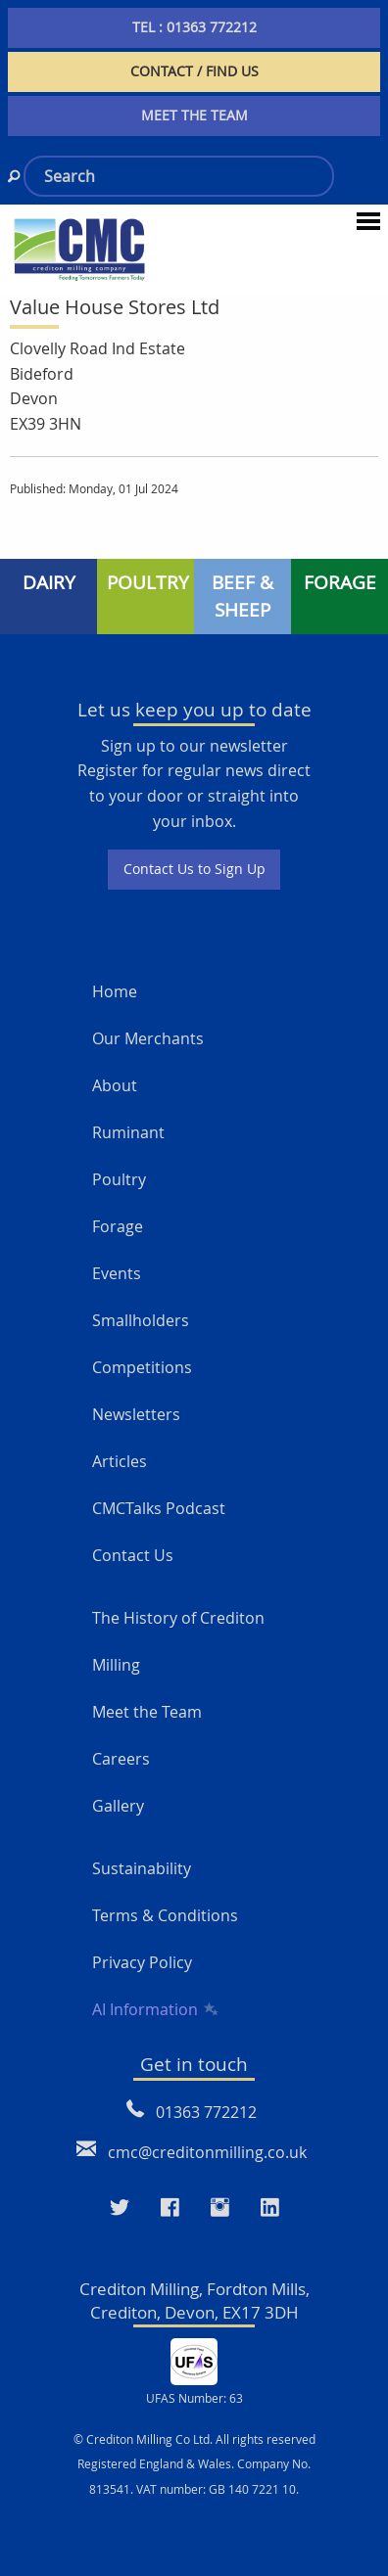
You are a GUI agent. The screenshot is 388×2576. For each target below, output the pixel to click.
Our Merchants (148, 1038)
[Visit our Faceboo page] (170, 2207)
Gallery (118, 1806)
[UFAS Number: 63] (194, 2360)
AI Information (154, 2009)
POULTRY (148, 582)
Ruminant (128, 1132)
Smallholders (140, 1320)
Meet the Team (147, 1712)
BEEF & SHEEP (242, 596)
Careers (121, 1759)
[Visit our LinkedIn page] (270, 2207)
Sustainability (141, 1868)
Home (114, 991)
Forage (117, 1226)
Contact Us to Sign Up (194, 868)
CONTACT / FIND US (194, 71)
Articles (119, 1461)
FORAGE (340, 582)
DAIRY (49, 582)
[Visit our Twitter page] (119, 2207)
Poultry (119, 1179)
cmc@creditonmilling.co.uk (207, 2152)
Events (116, 1273)
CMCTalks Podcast (158, 1508)
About (114, 1085)
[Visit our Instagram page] (220, 2207)
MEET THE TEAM (194, 115)
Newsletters (136, 1414)
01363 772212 (206, 2112)
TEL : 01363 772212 (194, 27)
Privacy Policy (142, 1962)
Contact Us (132, 1555)
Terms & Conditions (165, 1915)
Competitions (142, 1367)
